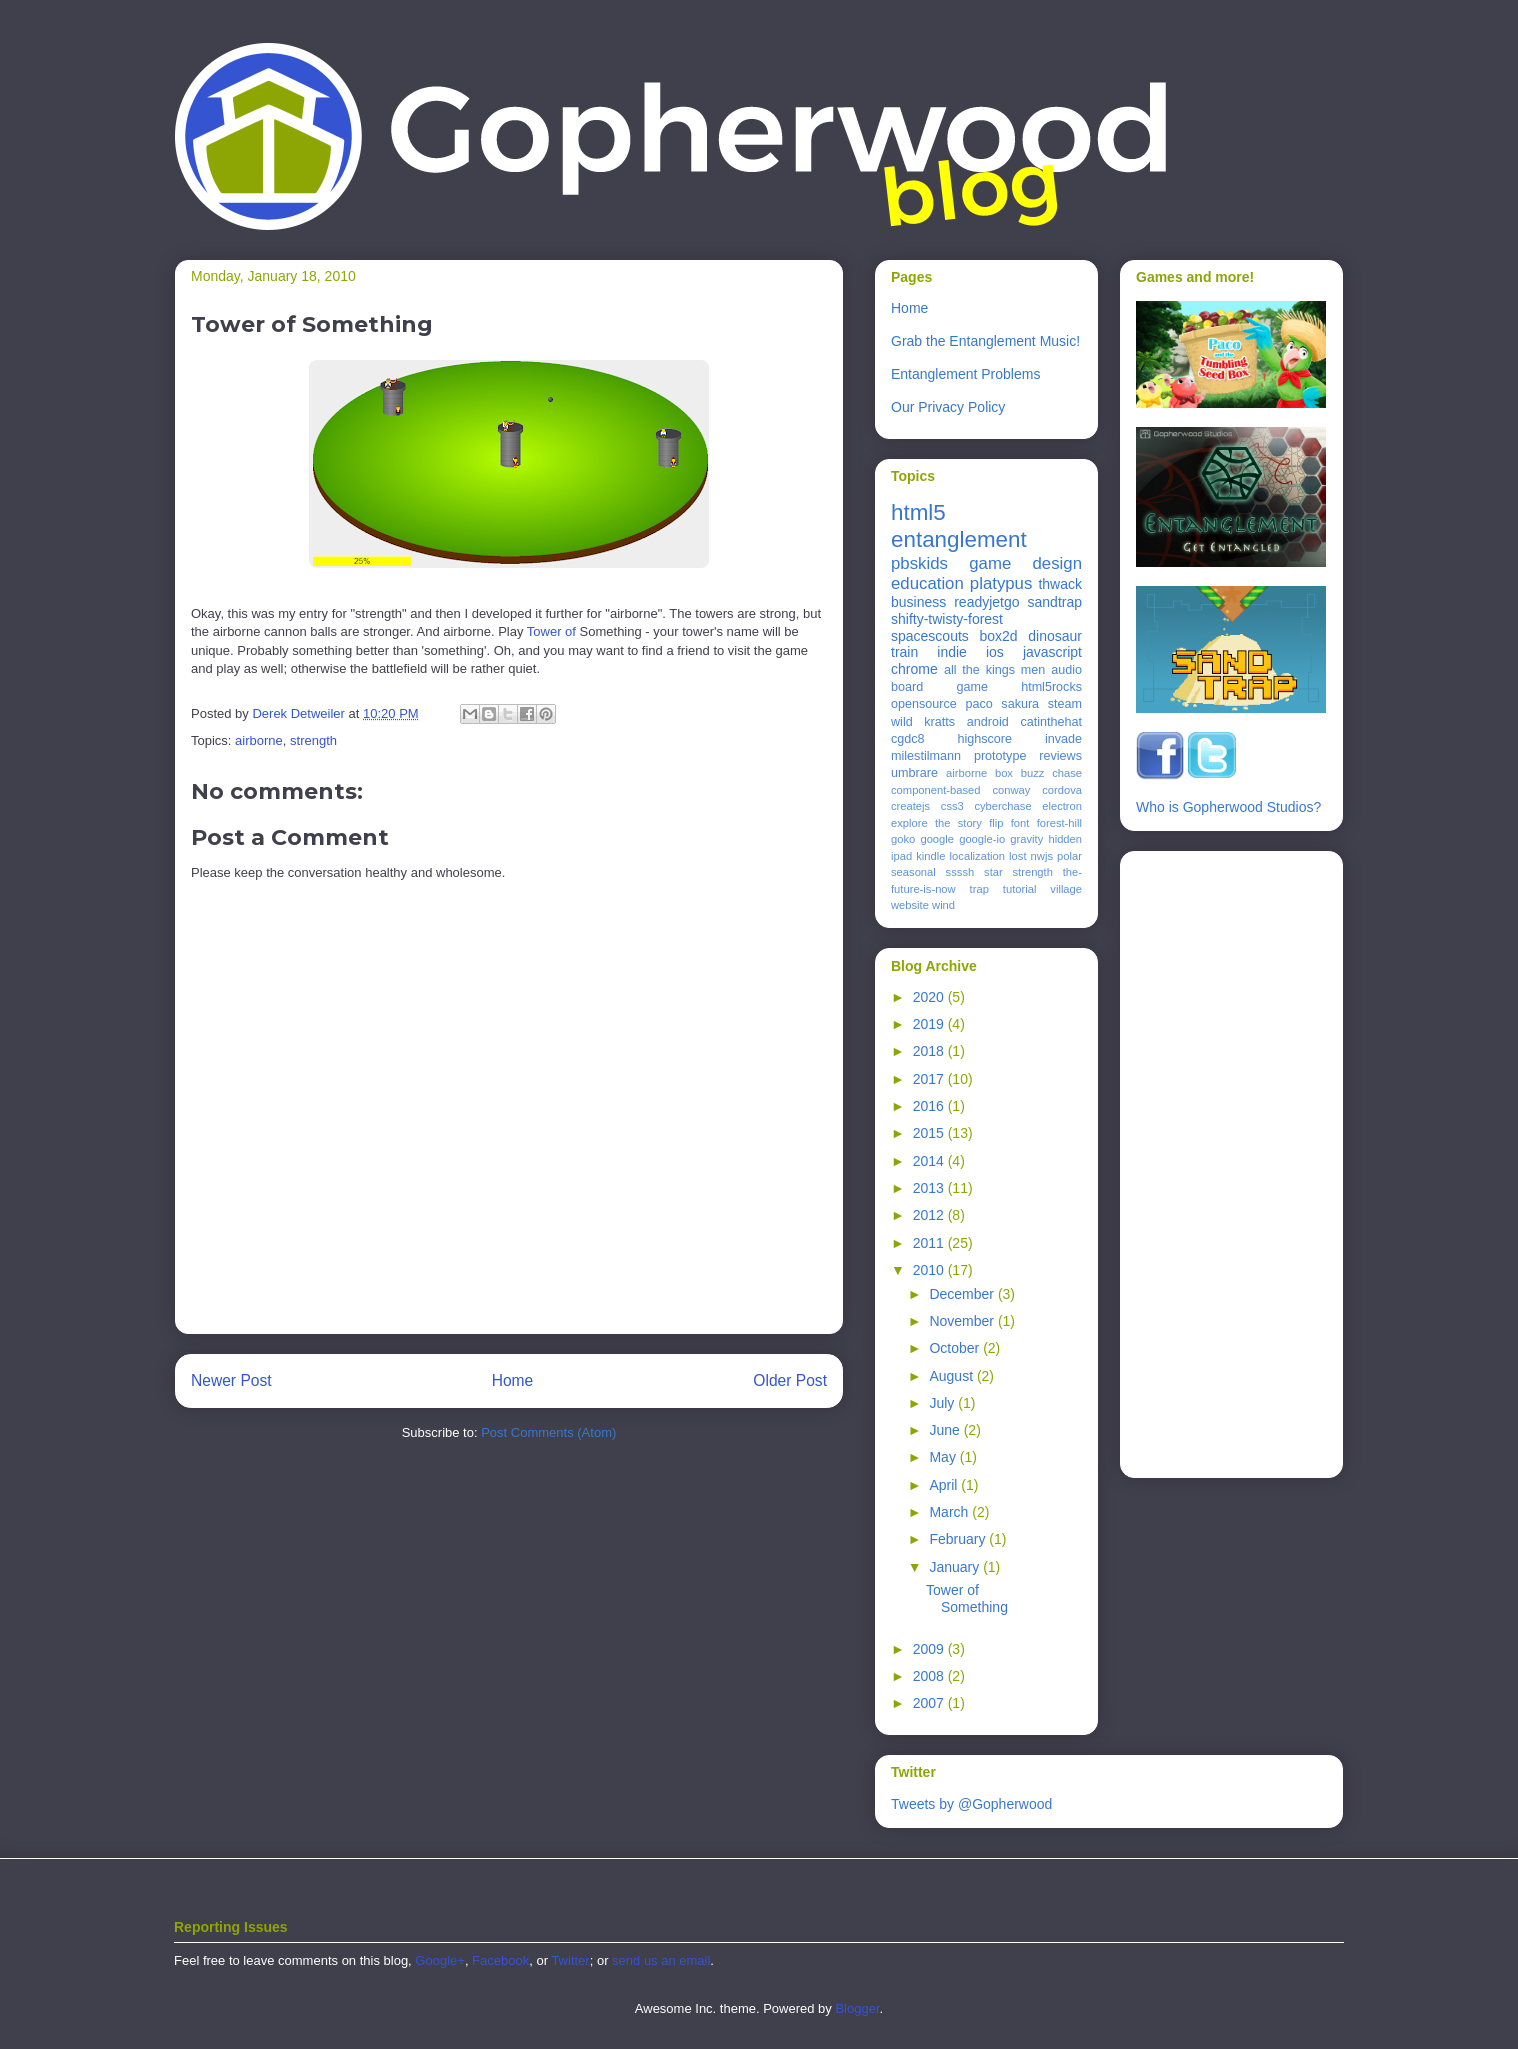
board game (939, 687)
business (918, 602)
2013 (930, 1188)
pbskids (919, 563)
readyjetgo (986, 602)
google (937, 839)
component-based (936, 790)
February (959, 1539)
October (956, 1348)
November (963, 1321)
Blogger (857, 2008)
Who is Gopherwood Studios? (1228, 807)
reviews (1060, 756)
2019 (930, 1024)
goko (903, 839)
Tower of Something (967, 1598)
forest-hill (1059, 823)
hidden (1065, 839)
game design (1025, 563)
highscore (984, 739)
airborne (259, 740)
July (943, 1403)
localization (977, 856)
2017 (930, 1079)
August (952, 1376)
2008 (930, 1676)
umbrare (914, 773)
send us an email (661, 1960)
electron (1062, 806)
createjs (910, 806)
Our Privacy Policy (948, 407)
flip (996, 823)
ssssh (960, 872)
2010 (930, 1270)
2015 (930, 1133)
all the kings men (994, 670)
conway (1011, 790)
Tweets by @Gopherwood (971, 1804)
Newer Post (231, 1380)
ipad (901, 856)
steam (1065, 704)
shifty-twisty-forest (947, 619)
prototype (1000, 756)
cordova (1062, 790)
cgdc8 (908, 739)
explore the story (936, 823)
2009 (930, 1649)
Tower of (551, 631)
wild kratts (923, 722)
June (946, 1430)
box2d (998, 636)
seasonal (913, 872)
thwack (1060, 584)
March (950, 1512)
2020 (930, 997)
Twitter (570, 1960)
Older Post (790, 1380)
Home (513, 1380)
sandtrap (1055, 602)
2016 (930, 1106)
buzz (1033, 773)
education (927, 583)
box (1004, 773)
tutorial (1020, 889)
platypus (1001, 583)
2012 (930, 1215)
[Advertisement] (1216, 1159)
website (910, 905)
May (944, 1457)
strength (313, 740)
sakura (1020, 704)
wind (943, 905)
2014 (930, 1161)
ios (995, 652)
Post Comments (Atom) (548, 1432)
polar (1069, 856)
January (956, 1567)
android (988, 722)
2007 (930, 1703)
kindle (930, 856)
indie (952, 652)
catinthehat (1051, 722)
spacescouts (930, 636)
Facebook (500, 1960)
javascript (1052, 652)
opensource (924, 704)
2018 (930, 1051)
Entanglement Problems (965, 374)
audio (1066, 670)
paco (978, 704)
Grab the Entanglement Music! (985, 341)
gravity (1026, 839)
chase (1067, 773)
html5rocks (1051, 687)
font (1020, 823)
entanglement (959, 539)
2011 (930, 1243)
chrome (914, 669)
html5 (918, 512)
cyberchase (1002, 806)
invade (1063, 739)
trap (979, 889)
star (993, 872)
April (945, 1485)
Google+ (440, 1960)
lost (1017, 856)
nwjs (1042, 856)
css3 (952, 806)
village (1066, 889)
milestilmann (926, 756)
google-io (982, 839)
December (963, 1294)
